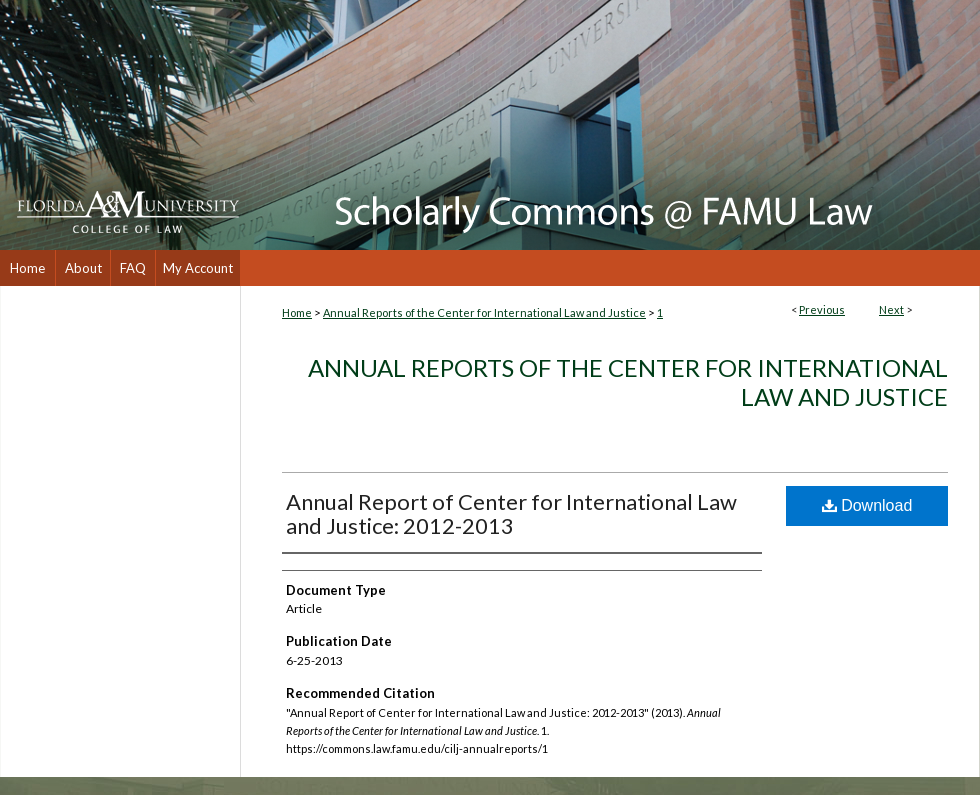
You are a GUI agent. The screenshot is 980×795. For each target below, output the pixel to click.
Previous (822, 309)
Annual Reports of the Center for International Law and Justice (484, 312)
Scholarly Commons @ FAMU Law (610, 125)
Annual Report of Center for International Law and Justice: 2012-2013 (511, 513)
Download (867, 505)
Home (297, 312)
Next (891, 309)
